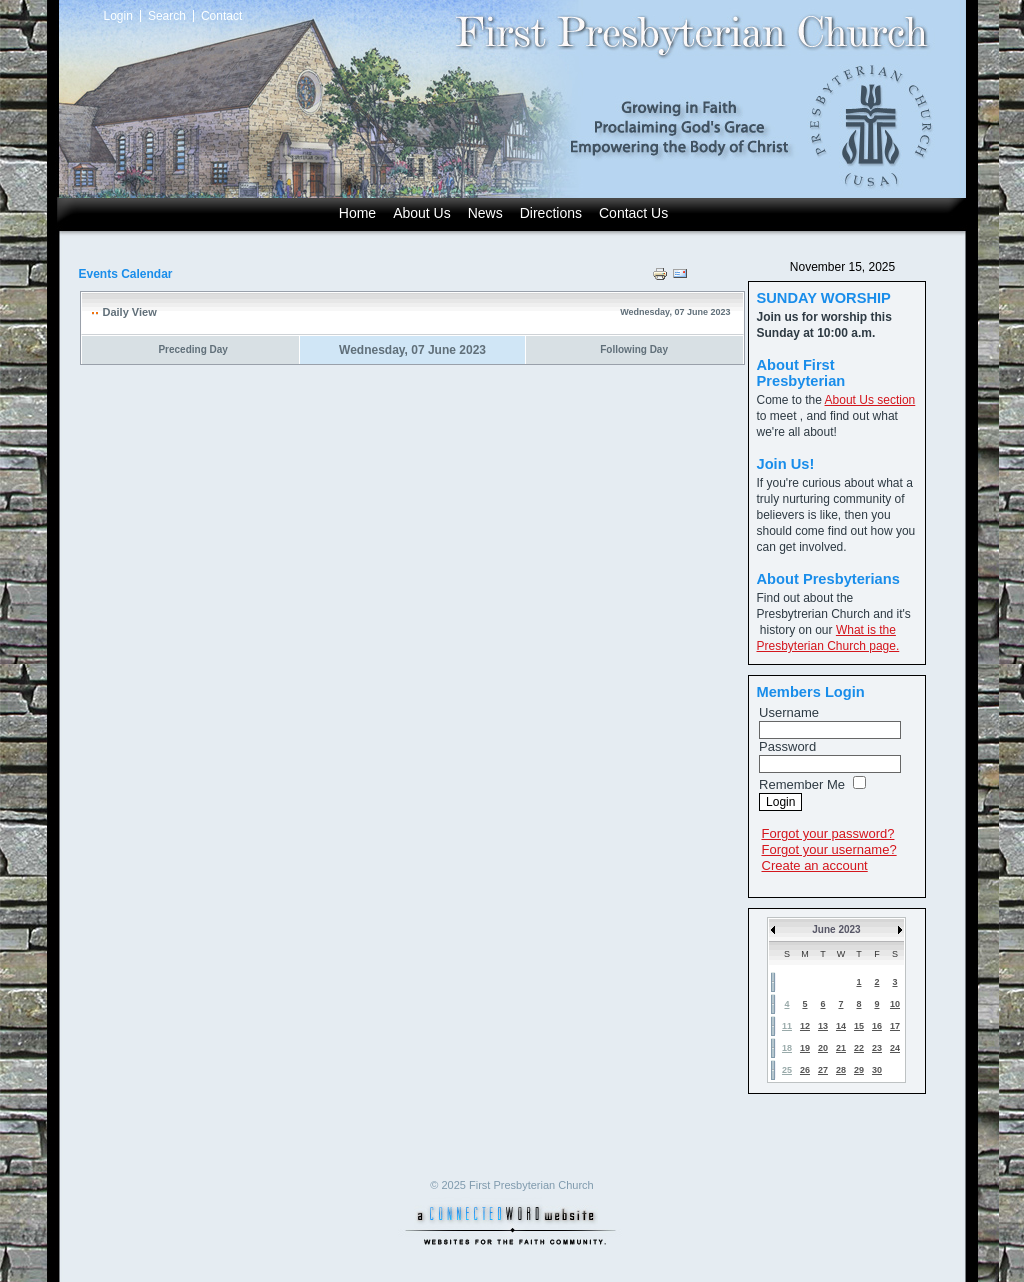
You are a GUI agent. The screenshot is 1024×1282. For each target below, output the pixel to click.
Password (787, 746)
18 (787, 1048)
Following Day (634, 349)
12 (805, 1026)
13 (823, 1026)
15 (859, 1026)
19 (805, 1048)
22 (859, 1048)
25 (787, 1070)
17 (895, 1026)
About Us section (870, 400)
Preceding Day (192, 349)
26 (805, 1070)
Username (789, 712)
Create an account (815, 865)
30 (877, 1070)
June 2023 (836, 929)
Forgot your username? (829, 849)
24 (895, 1048)
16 (877, 1026)
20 (823, 1048)
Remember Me (802, 784)
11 (787, 1026)
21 (841, 1048)
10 (895, 1004)
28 (841, 1070)
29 (859, 1070)
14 (841, 1026)
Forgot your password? (828, 833)
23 (877, 1048)
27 (823, 1070)
